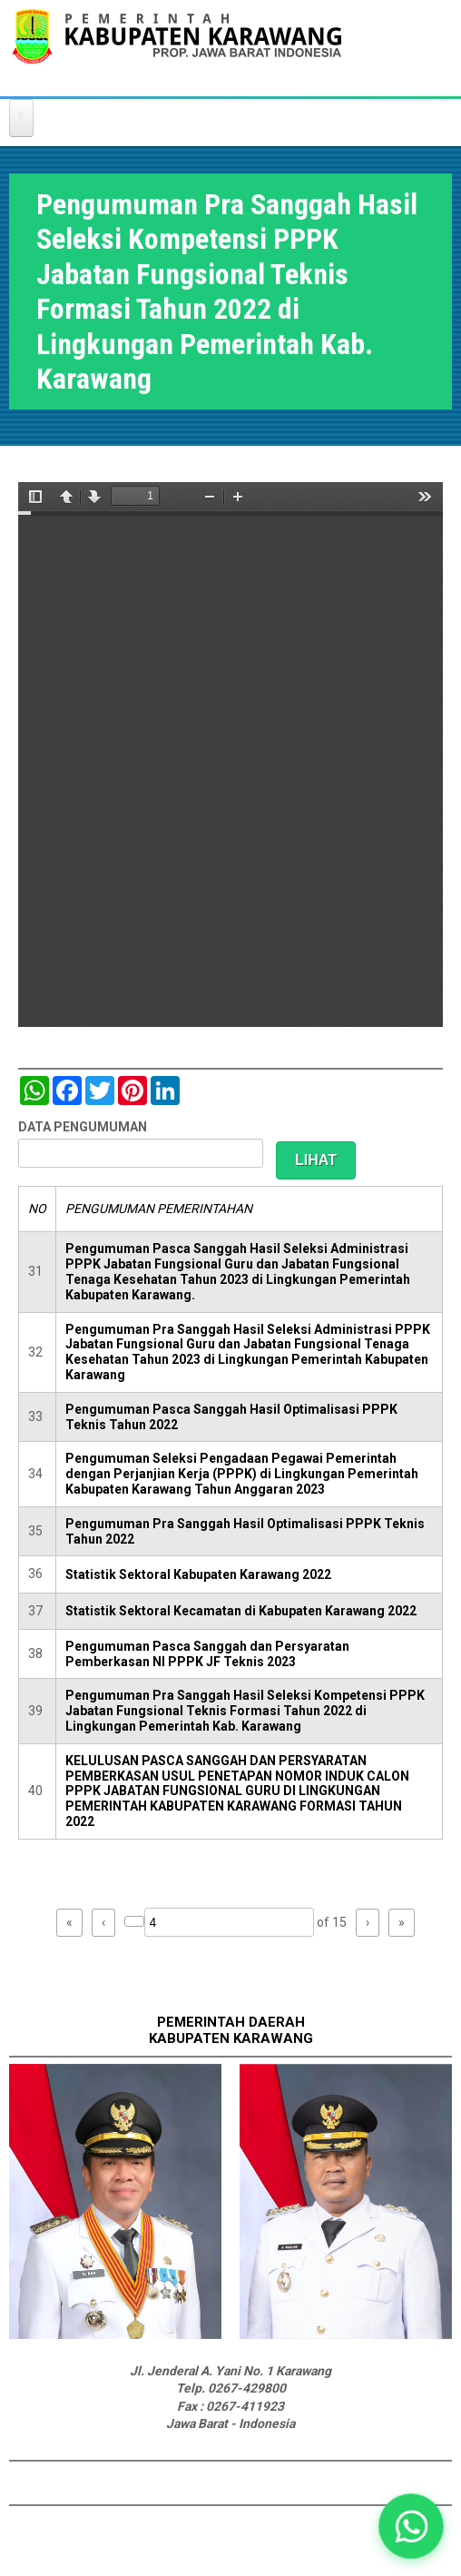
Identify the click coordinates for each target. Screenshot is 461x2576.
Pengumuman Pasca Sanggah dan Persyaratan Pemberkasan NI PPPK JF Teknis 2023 (207, 1654)
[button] (411, 2525)
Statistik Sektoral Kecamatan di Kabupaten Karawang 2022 (241, 1611)
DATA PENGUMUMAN (82, 1127)
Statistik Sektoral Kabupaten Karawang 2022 (198, 1574)
